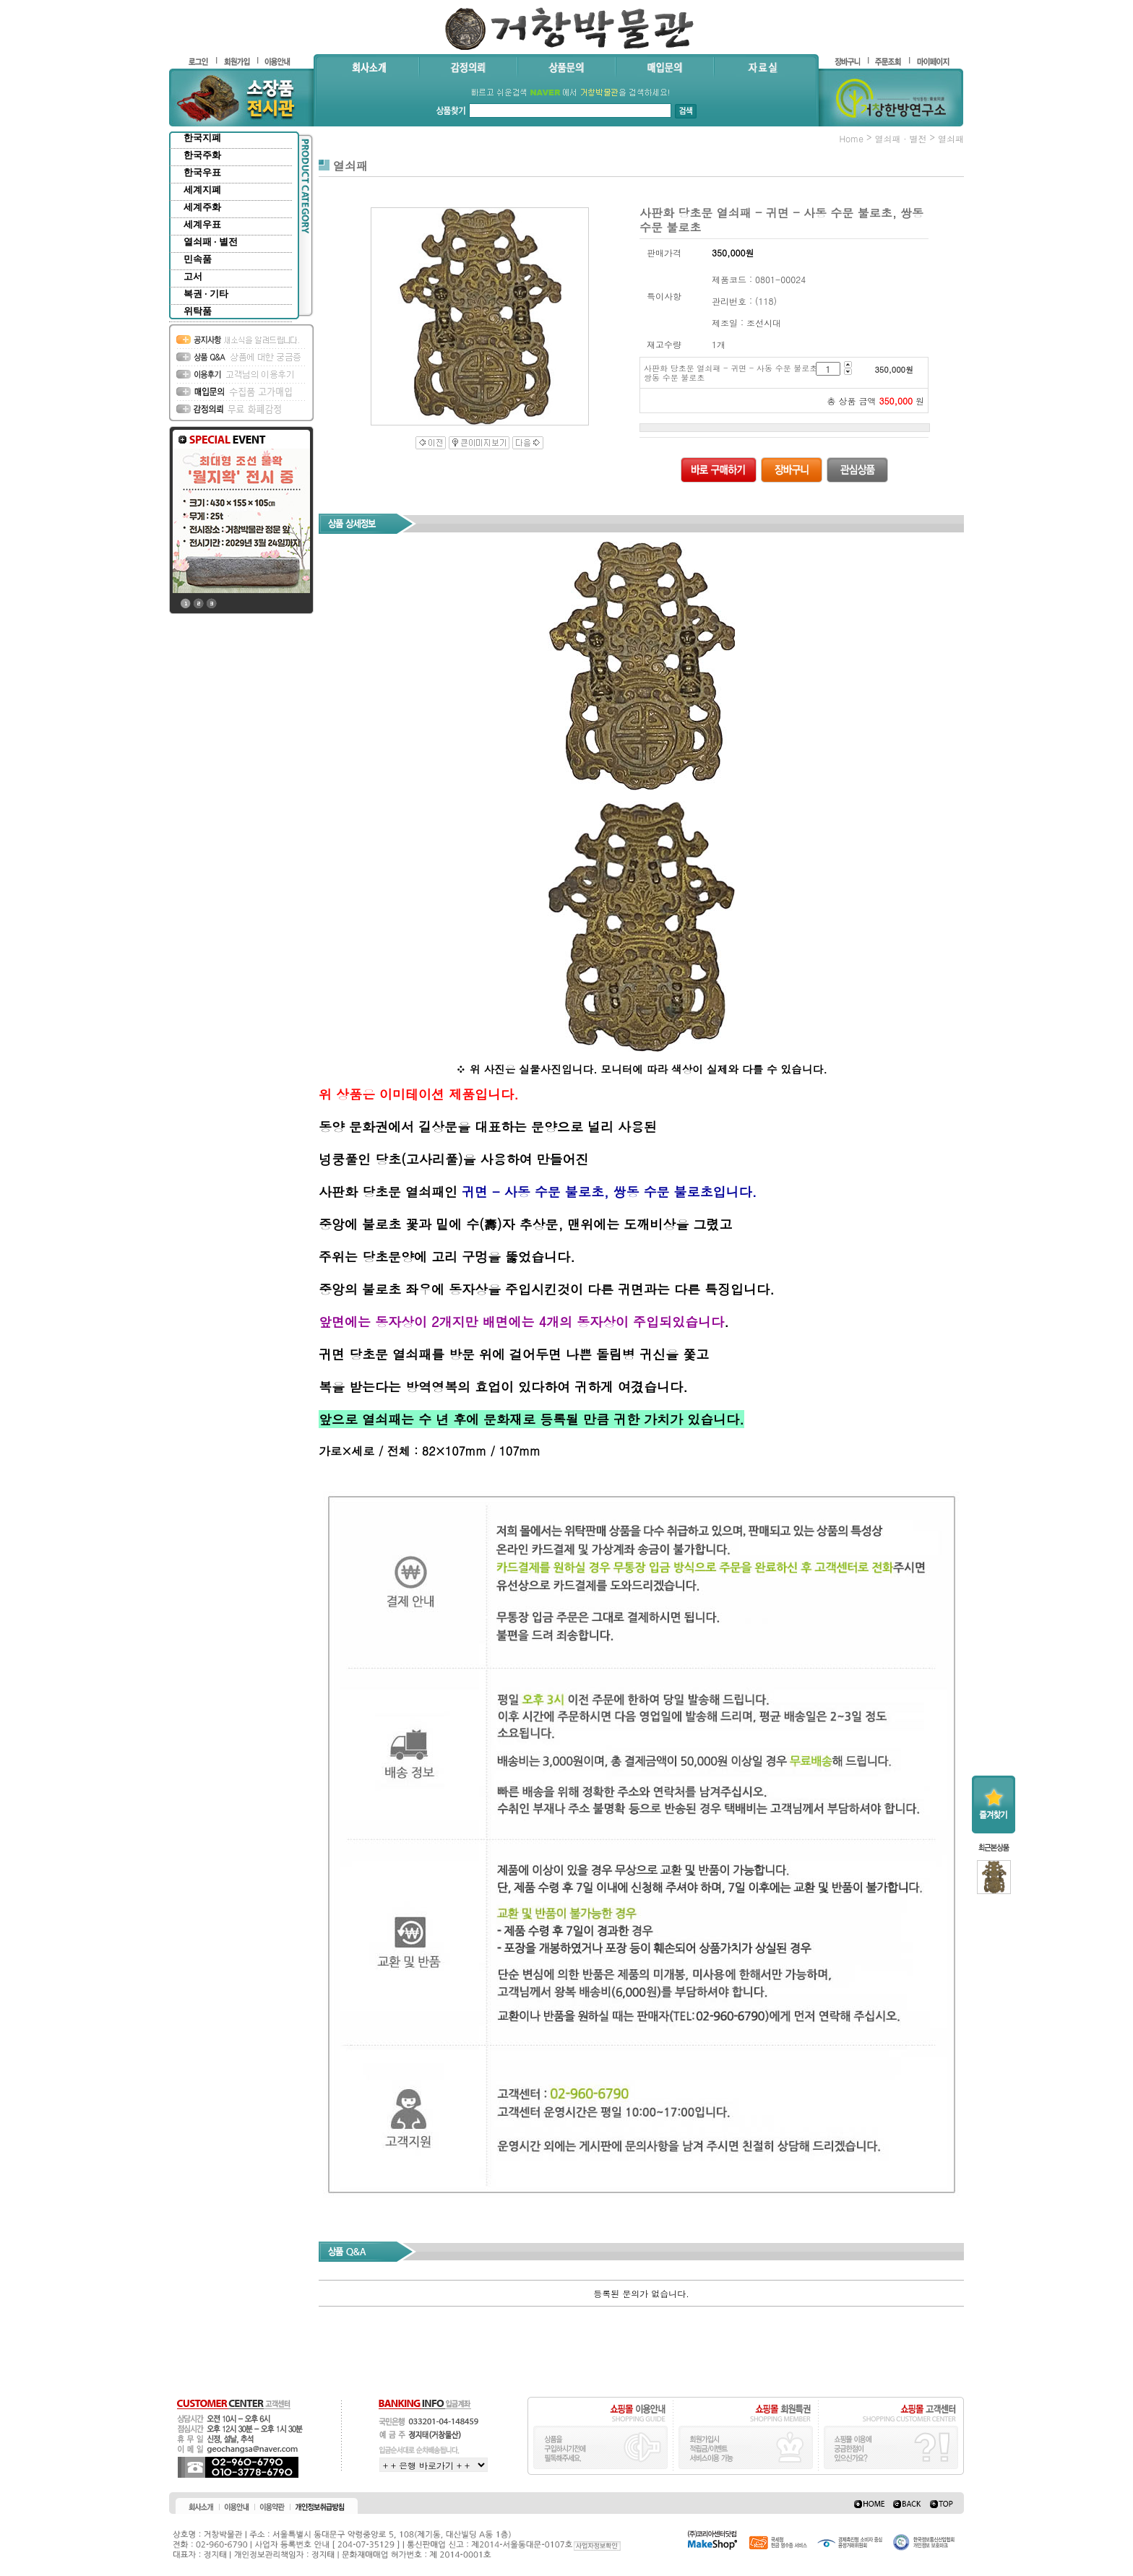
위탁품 (198, 311)
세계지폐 (202, 189)
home (851, 138)
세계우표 (202, 224)
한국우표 (202, 172)
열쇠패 (951, 138)
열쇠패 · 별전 (211, 241)
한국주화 (202, 155)
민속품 (198, 259)
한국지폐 (202, 137)
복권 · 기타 (206, 293)
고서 (193, 276)
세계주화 (202, 207)
